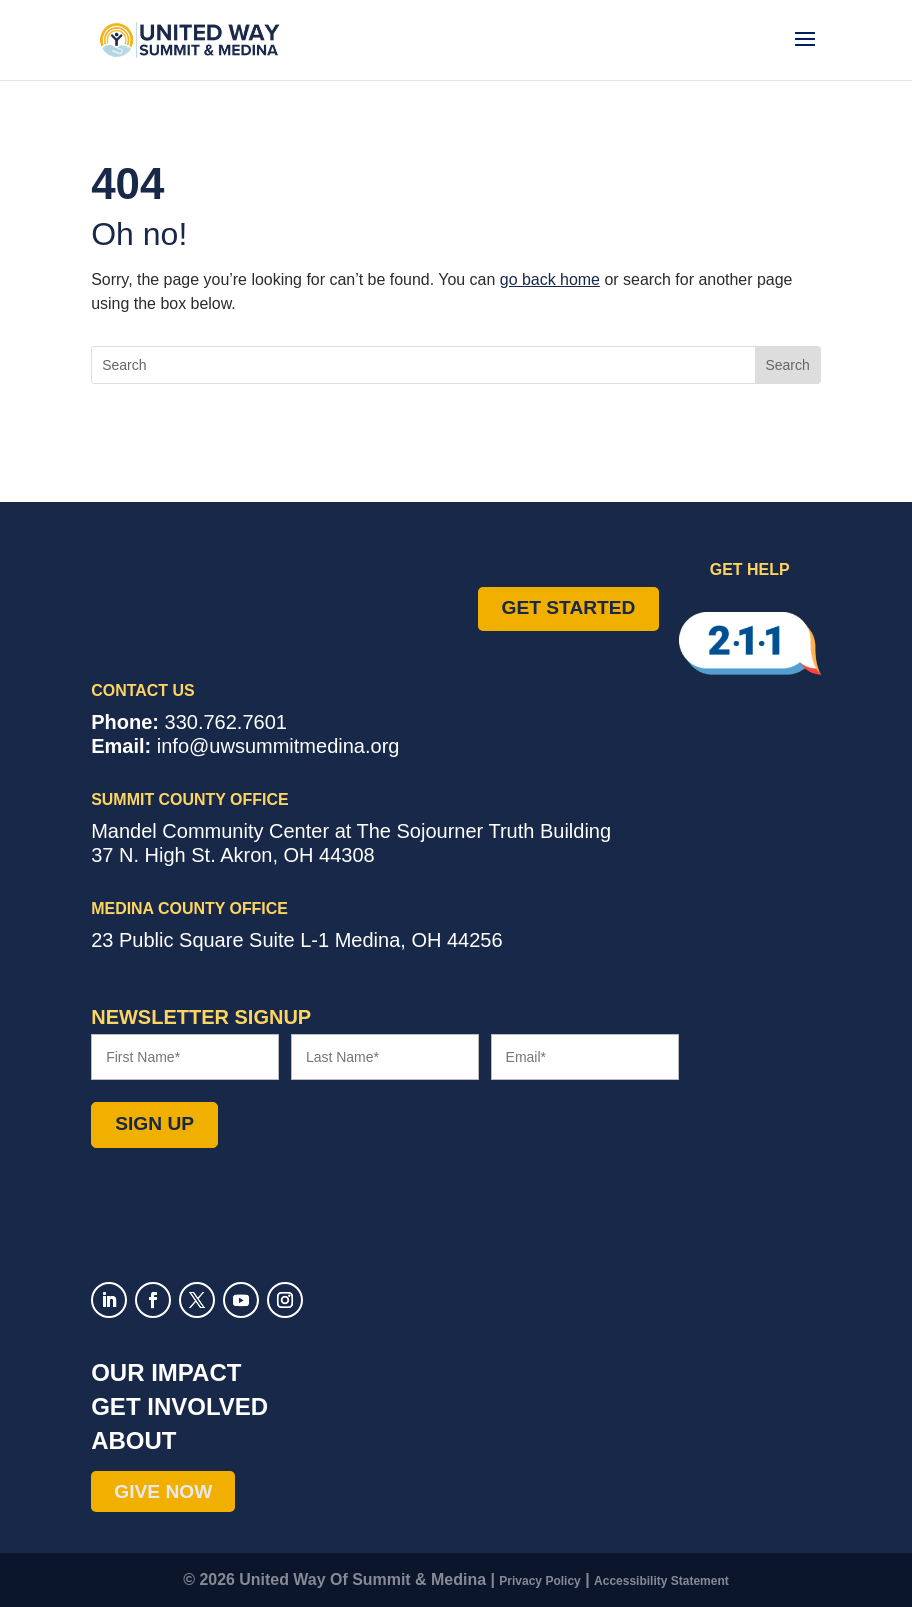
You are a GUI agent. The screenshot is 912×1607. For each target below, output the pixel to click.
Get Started (569, 607)
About (133, 1440)
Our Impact (166, 1372)
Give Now (163, 1491)
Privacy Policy (539, 1581)
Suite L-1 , (296, 940)
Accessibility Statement (661, 1581)
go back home (550, 279)
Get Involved (179, 1406)
